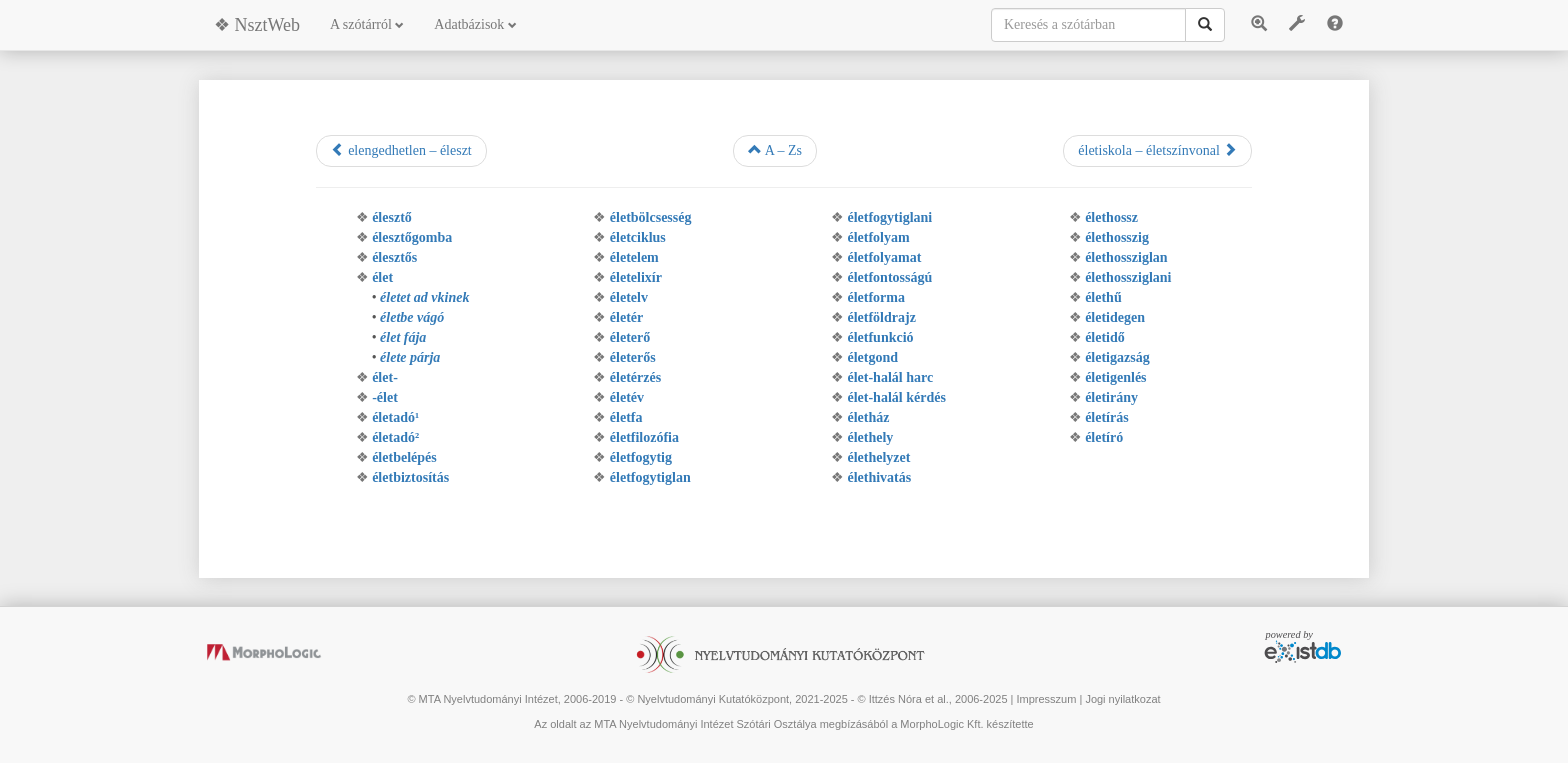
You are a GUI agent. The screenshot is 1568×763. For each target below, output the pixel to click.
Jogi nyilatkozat (1122, 699)
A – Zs (775, 150)
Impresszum (1046, 699)
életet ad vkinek (424, 297)
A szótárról (367, 24)
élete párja (410, 357)
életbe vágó (412, 317)
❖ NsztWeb (257, 25)
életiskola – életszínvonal (1157, 150)
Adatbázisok (475, 24)
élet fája (403, 337)
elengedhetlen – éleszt (401, 150)
